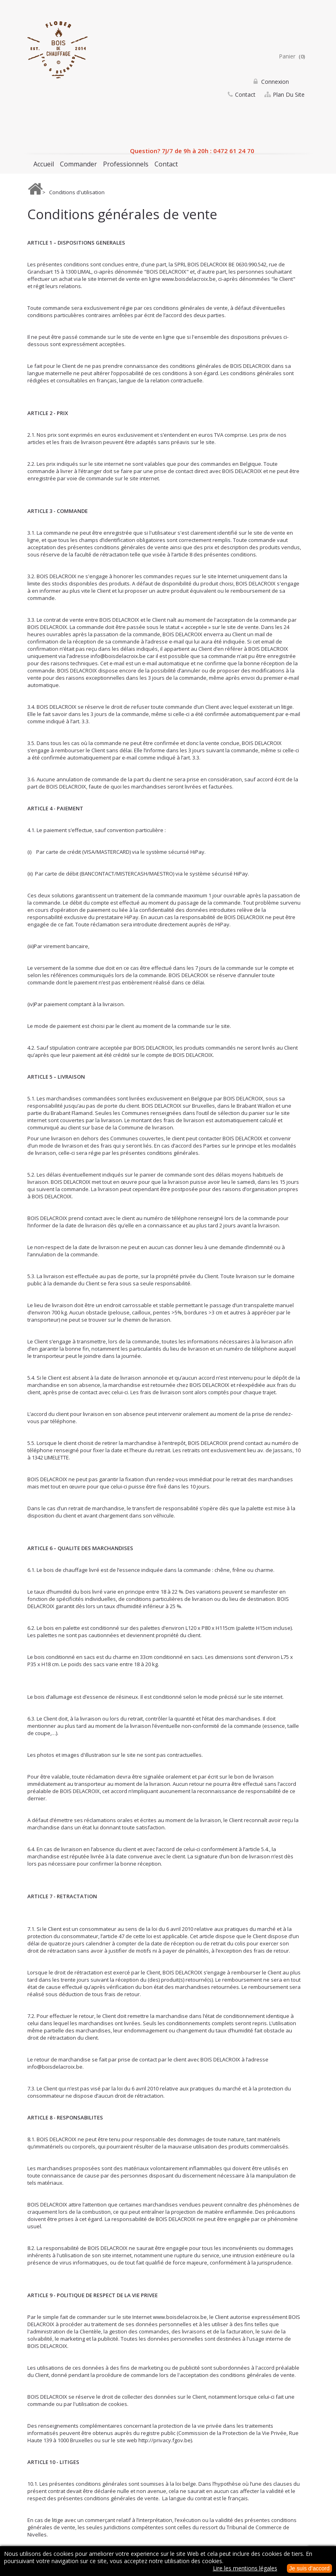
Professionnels (125, 164)
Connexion (274, 81)
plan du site (289, 98)
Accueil (43, 164)
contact (245, 98)
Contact (166, 164)
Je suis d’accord (309, 2568)
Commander (78, 164)
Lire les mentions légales (245, 2568)
